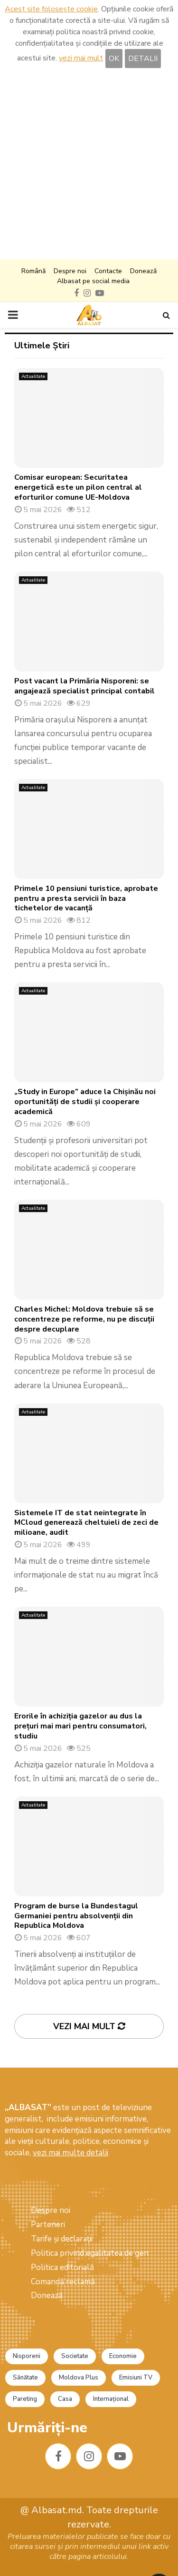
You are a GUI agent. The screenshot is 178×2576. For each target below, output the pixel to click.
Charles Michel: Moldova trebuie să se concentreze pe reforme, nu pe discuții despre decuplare (84, 1319)
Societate (74, 2356)
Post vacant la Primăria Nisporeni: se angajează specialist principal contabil (84, 686)
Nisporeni (26, 2356)
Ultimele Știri (41, 345)
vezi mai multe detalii (70, 2152)
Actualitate (33, 376)
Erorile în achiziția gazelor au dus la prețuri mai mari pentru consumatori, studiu (80, 1726)
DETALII (143, 58)
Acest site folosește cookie (51, 9)
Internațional (111, 2399)
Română (33, 271)
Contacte (108, 271)
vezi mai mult (81, 58)
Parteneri (48, 2224)
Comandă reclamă (63, 2281)
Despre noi (70, 271)
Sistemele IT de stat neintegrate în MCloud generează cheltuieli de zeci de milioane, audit (86, 1523)
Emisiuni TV (135, 2377)
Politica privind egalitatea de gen (90, 2253)
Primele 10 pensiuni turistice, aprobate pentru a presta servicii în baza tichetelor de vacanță (86, 898)
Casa (65, 2399)
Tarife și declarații (62, 2238)
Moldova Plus (78, 2377)
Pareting (25, 2399)
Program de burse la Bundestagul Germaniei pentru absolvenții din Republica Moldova (76, 1916)
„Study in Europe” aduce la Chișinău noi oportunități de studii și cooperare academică (85, 1101)
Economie (123, 2356)
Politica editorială (62, 2267)
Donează (143, 271)
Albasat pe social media (93, 281)
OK (114, 58)
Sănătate (25, 2377)
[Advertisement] (89, 165)
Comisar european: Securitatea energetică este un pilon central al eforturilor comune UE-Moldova (78, 487)
